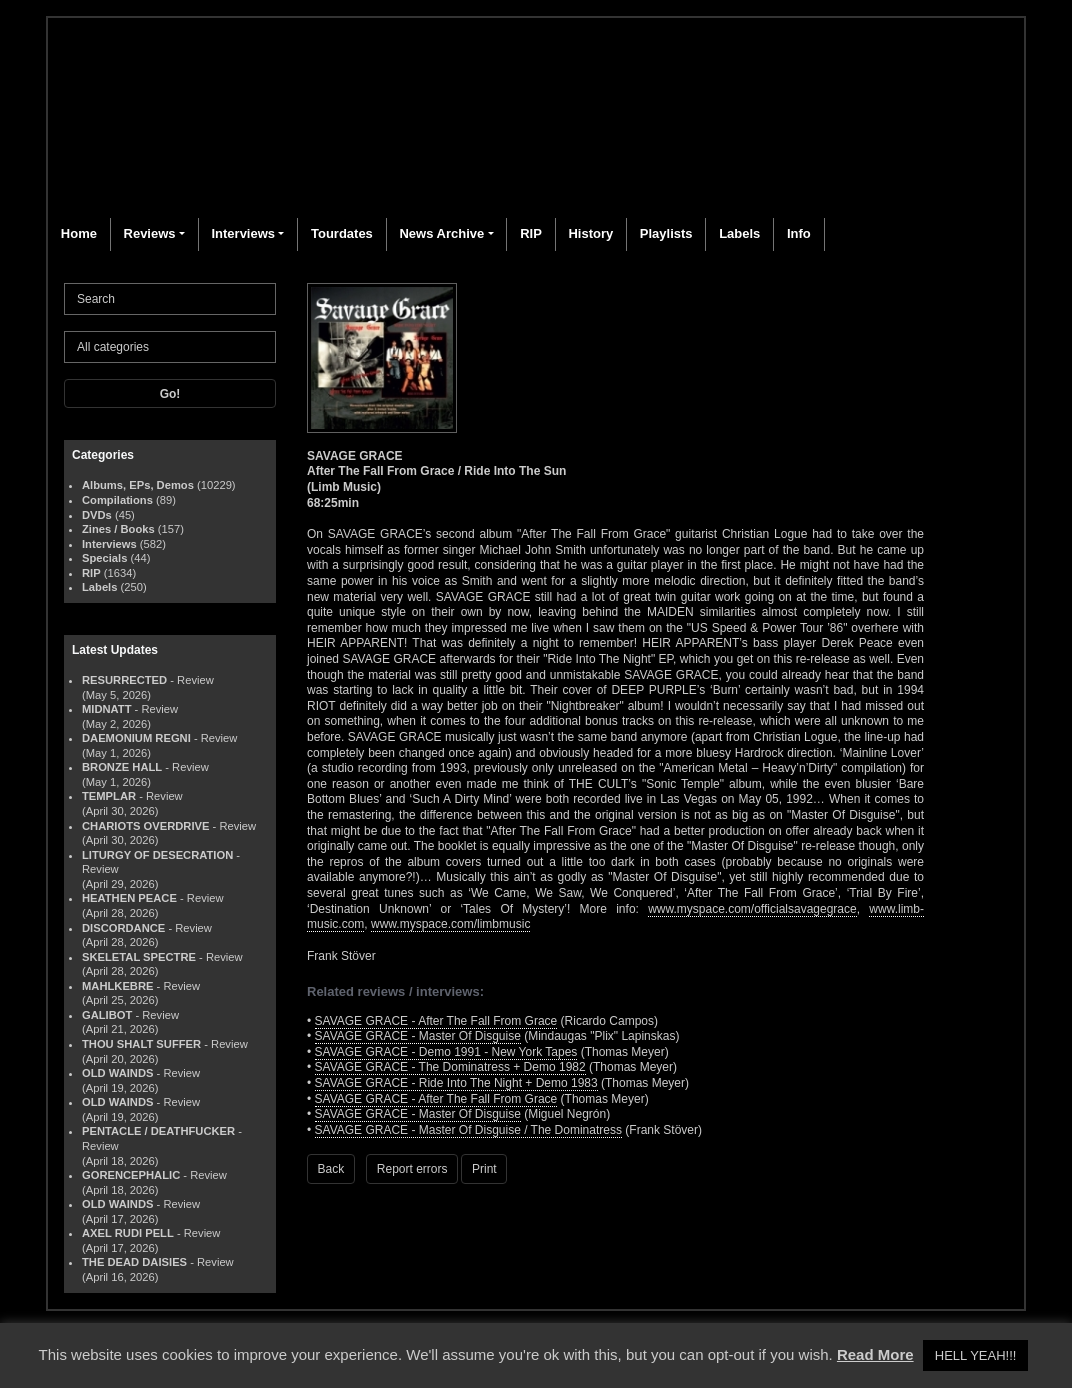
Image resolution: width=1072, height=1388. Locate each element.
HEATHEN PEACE (129, 898)
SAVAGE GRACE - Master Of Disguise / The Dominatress (468, 1130)
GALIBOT (107, 1015)
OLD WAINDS (117, 1073)
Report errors (412, 1169)
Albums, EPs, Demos (138, 485)
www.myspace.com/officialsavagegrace (752, 909)
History (590, 233)
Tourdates (342, 233)
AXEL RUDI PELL (128, 1233)
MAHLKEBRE (117, 986)
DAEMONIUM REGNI (136, 738)
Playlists (666, 233)
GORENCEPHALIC (131, 1175)
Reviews (150, 233)
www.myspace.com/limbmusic (450, 924)
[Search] (170, 299)
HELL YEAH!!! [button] (976, 1355)
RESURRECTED (124, 680)
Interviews (243, 233)
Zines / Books (118, 529)
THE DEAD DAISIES (134, 1262)
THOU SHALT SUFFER (141, 1044)
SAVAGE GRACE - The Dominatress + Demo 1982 (450, 1067)
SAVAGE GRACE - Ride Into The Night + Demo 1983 (456, 1083)
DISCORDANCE (123, 928)
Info (799, 233)
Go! (170, 394)
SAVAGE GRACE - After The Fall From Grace (436, 1021)
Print (484, 1169)
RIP (531, 233)
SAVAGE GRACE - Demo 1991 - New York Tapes (446, 1052)
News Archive (441, 233)
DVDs (97, 515)
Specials (104, 558)
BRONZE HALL (122, 767)
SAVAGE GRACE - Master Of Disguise (418, 1036)
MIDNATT (107, 709)
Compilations (117, 500)
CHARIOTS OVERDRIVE (145, 826)
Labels (739, 233)
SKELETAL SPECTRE (139, 957)
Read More (875, 1354)
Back (331, 1169)
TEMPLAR (109, 796)
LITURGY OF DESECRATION (157, 855)
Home (79, 233)
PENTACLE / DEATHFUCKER (158, 1131)
